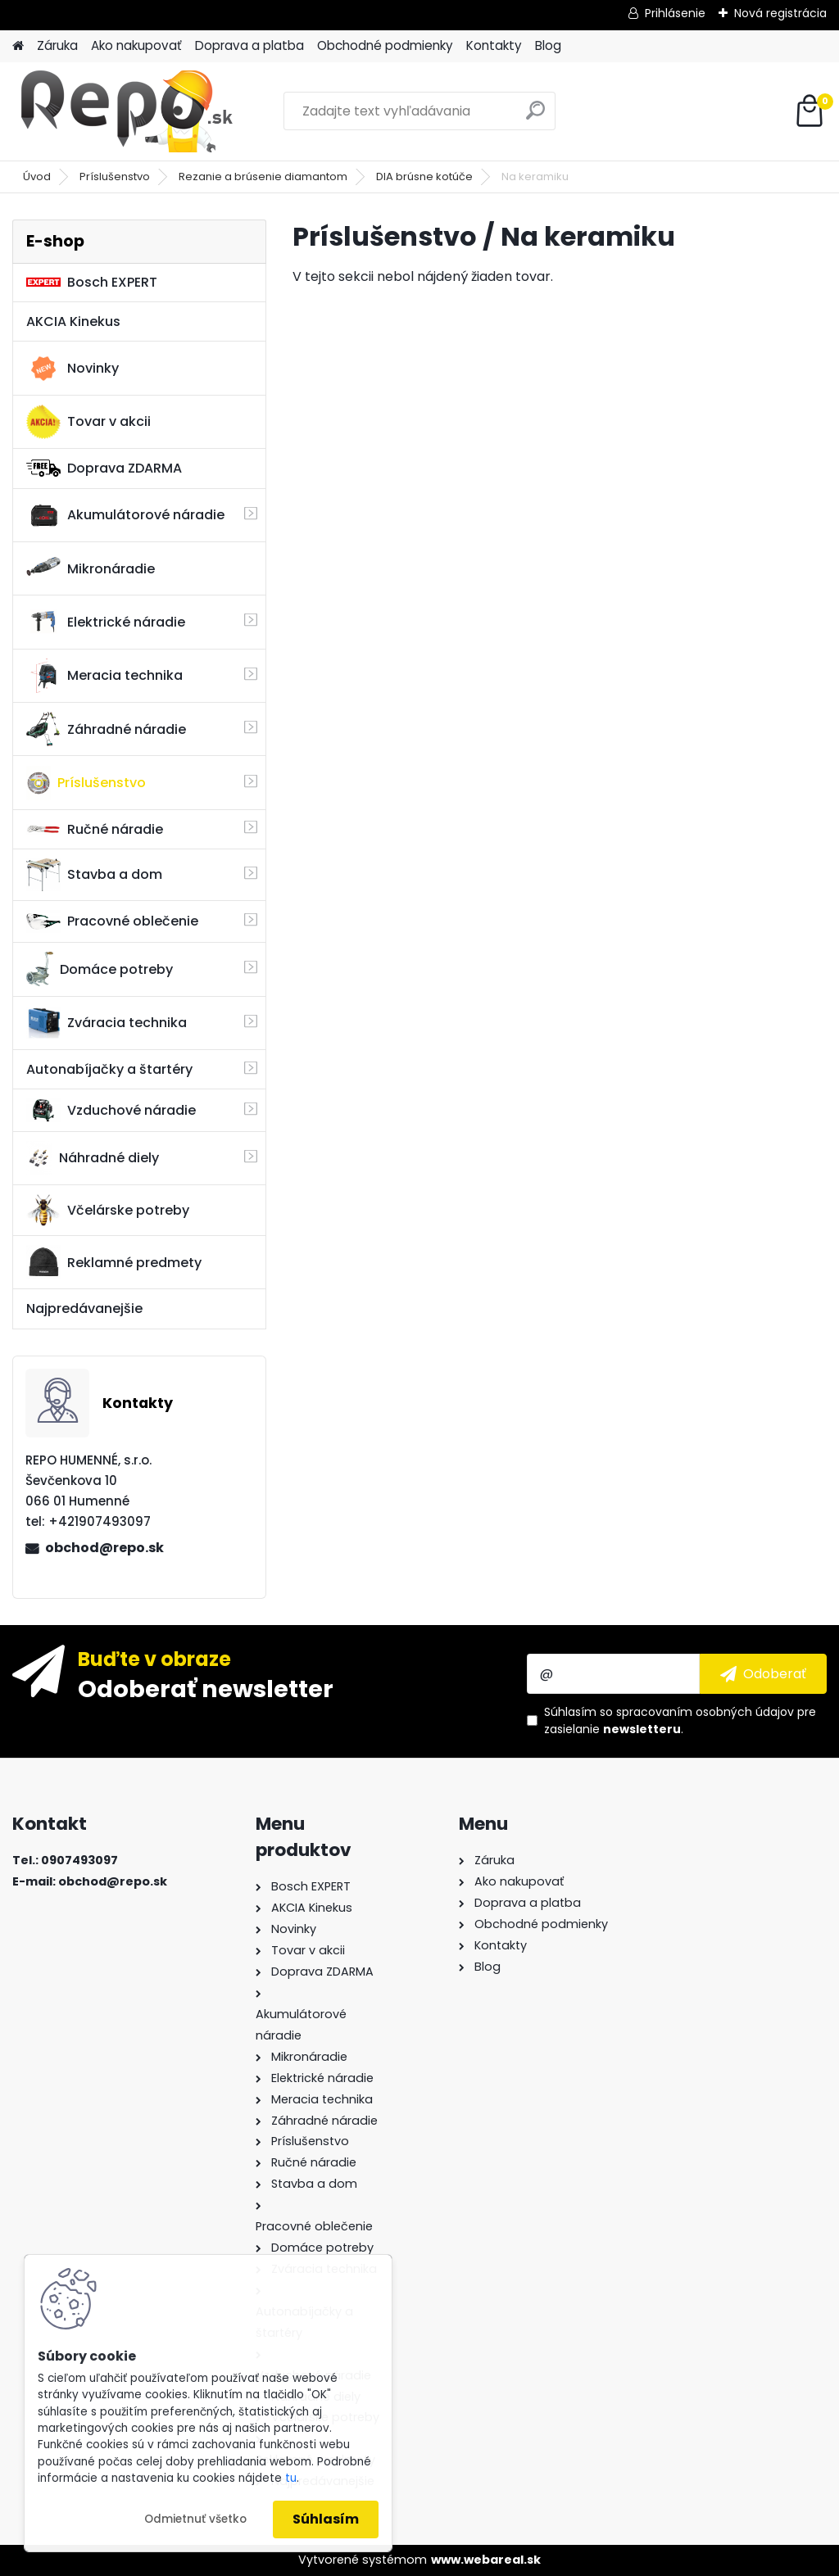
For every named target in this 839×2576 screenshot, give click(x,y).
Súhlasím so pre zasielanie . (680, 1720)
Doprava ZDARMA (104, 468)
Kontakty (494, 45)
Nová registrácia (780, 13)
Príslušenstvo (114, 176)
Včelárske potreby (107, 1209)
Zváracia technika (106, 1023)
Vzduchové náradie (111, 1109)
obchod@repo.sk (104, 1547)
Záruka (57, 45)
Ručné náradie (94, 829)
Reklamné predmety (114, 1262)
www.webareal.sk (486, 2559)
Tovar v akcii (88, 422)
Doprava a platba (249, 45)
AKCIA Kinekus (73, 321)
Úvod (37, 176)
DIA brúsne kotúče (424, 176)
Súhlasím (326, 2519)
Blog (548, 45)
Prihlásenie (675, 13)
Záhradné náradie (106, 729)
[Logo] (125, 111)
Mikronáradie (90, 568)
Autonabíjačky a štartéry (109, 1069)
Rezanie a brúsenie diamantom (263, 176)
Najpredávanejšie (84, 1308)
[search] (535, 117)
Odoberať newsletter (205, 1688)
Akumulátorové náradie (125, 515)
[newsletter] (763, 1673)
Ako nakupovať (136, 45)
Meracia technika (104, 676)
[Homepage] (18, 46)
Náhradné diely (92, 1158)
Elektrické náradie (105, 621)
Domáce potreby (99, 969)
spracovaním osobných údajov (705, 1712)
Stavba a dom (94, 874)
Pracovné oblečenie (112, 921)
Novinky (72, 368)
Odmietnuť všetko (195, 2519)
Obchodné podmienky (385, 45)
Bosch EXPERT (91, 282)
